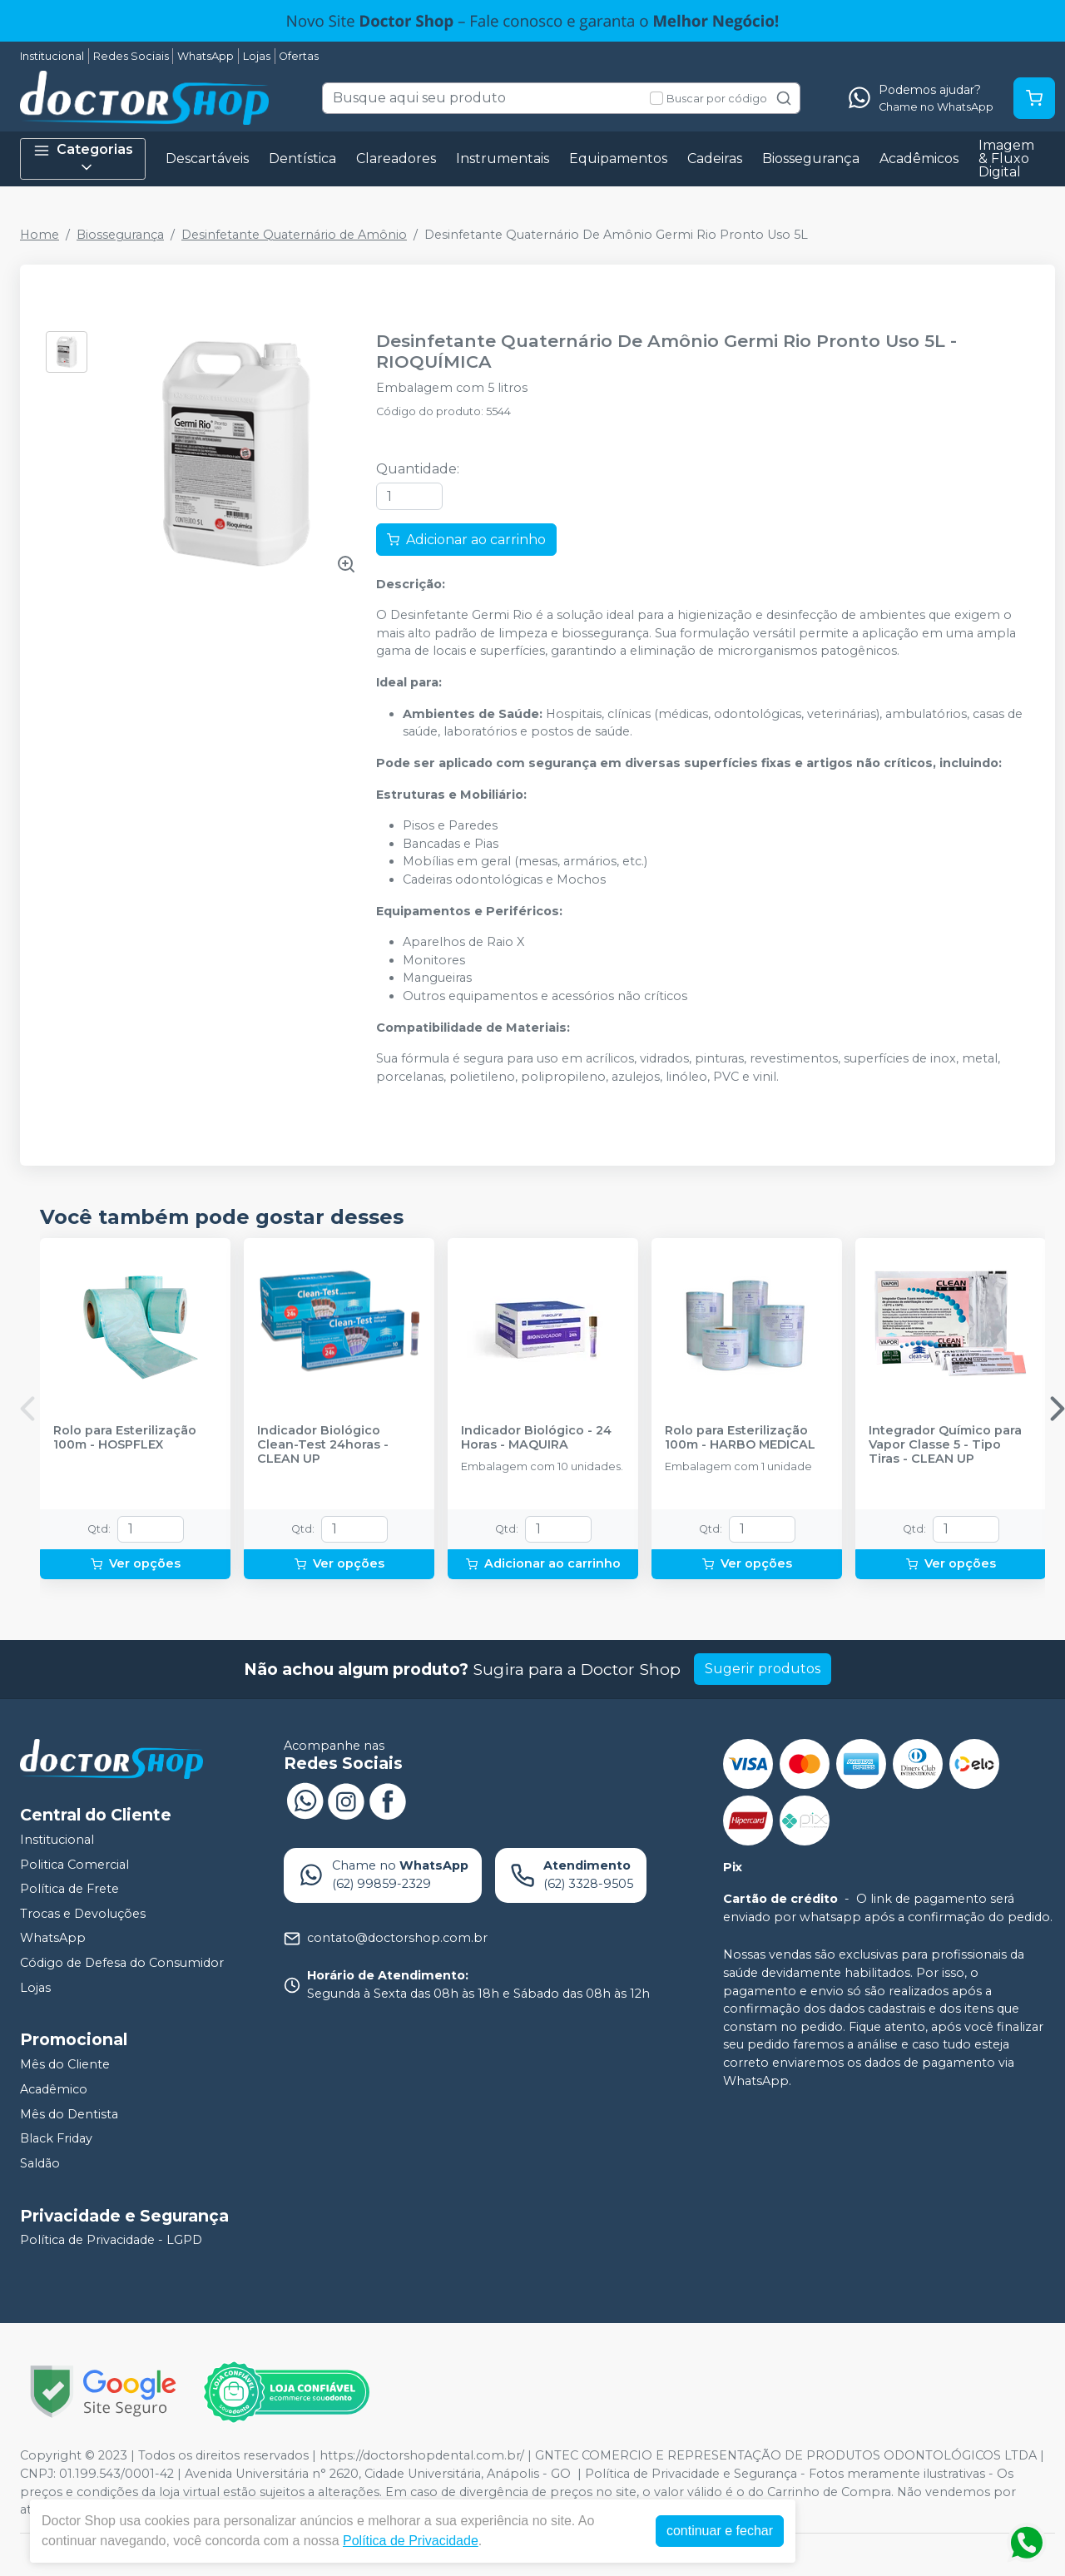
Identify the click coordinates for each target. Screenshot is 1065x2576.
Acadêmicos (918, 158)
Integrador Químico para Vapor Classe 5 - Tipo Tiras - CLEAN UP (945, 1445)
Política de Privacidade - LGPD (111, 2240)
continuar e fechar (719, 2531)
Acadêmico (53, 2089)
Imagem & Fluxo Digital (1006, 158)
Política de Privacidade (410, 2541)
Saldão (40, 2163)
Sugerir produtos (762, 1669)
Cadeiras (714, 158)
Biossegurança (810, 158)
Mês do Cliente (65, 2064)
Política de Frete (69, 1888)
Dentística (302, 158)
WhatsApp (205, 56)
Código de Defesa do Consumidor (122, 1962)
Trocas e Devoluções (83, 1913)
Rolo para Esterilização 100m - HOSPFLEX (124, 1438)
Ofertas (299, 56)
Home (39, 234)
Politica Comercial (74, 1864)
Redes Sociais (131, 56)
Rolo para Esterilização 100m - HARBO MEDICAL (740, 1438)
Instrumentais (502, 158)
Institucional (52, 56)
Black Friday (56, 2138)
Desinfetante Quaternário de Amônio (294, 234)
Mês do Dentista (69, 2114)
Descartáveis (207, 158)
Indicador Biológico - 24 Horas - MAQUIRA (536, 1438)
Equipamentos (618, 158)
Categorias (83, 158)
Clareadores (396, 158)
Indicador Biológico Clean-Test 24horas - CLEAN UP (323, 1445)
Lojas (256, 56)
